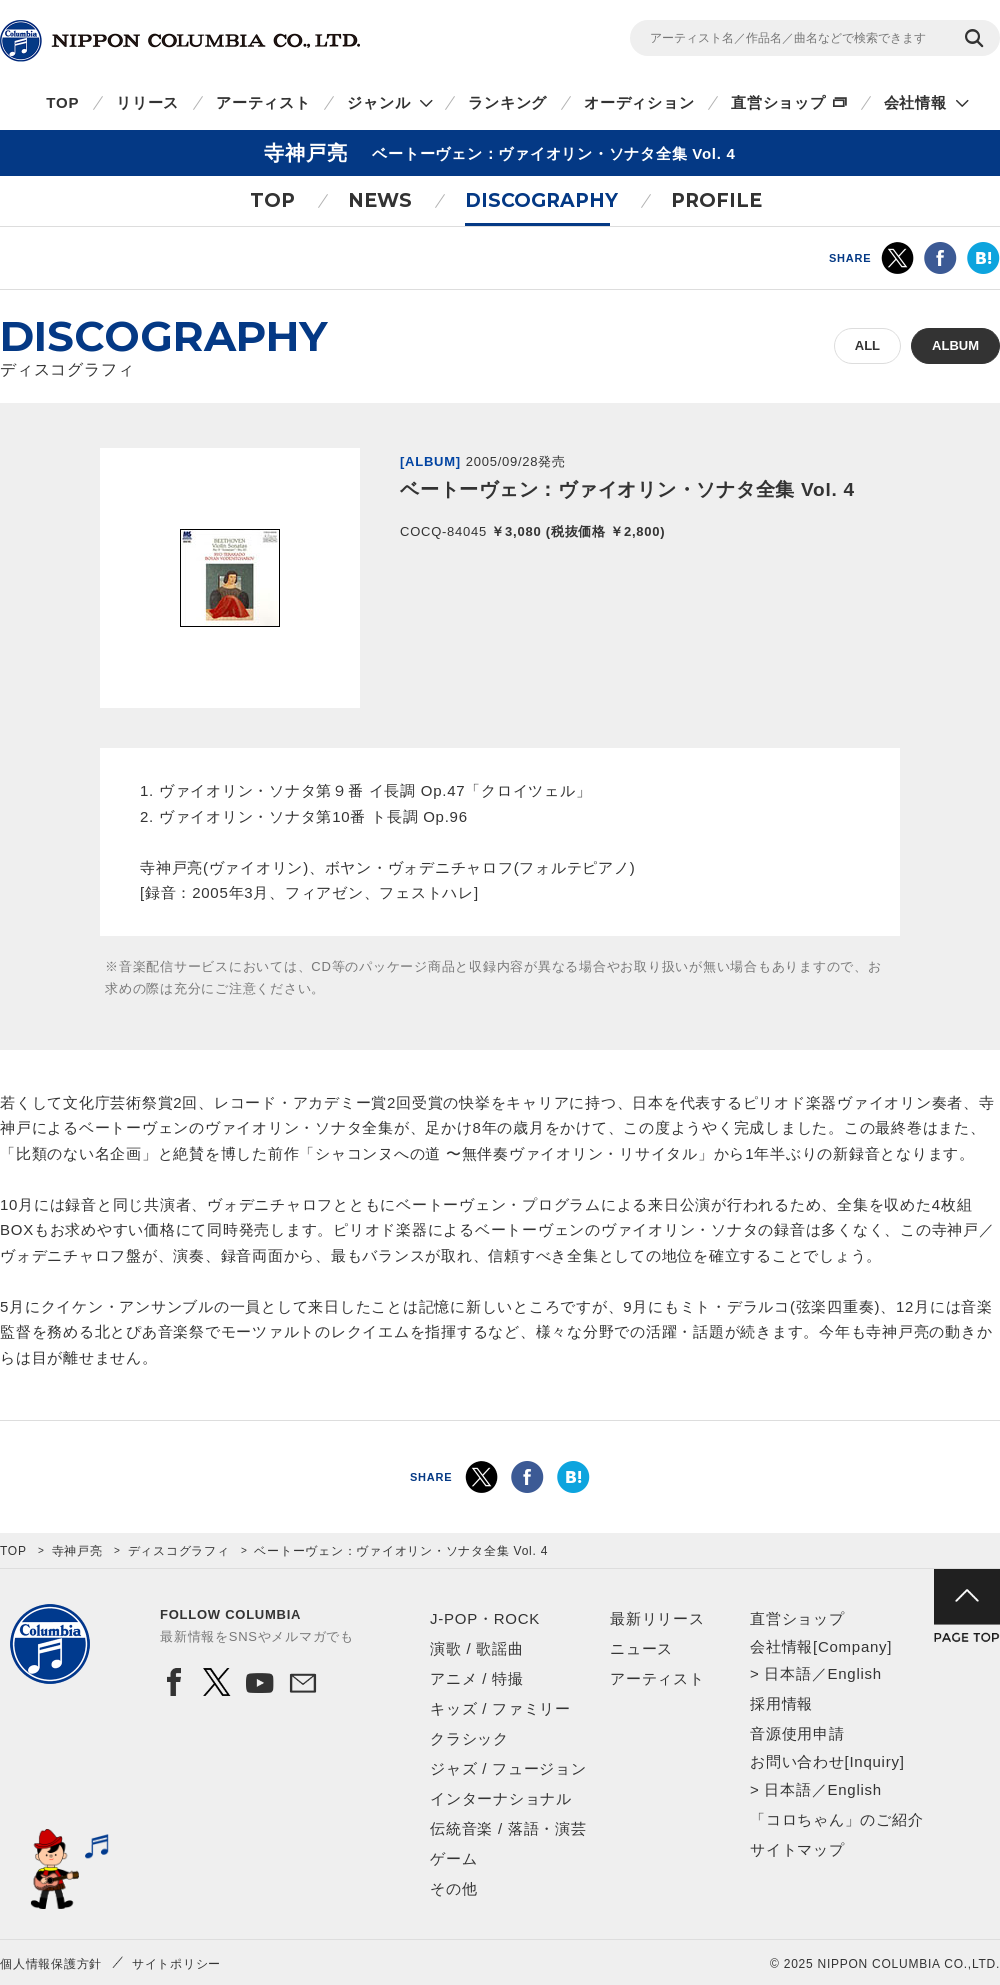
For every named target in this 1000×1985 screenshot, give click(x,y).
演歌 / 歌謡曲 (477, 1648)
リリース (147, 102)
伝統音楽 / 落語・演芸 (508, 1828)
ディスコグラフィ (179, 1551)
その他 (453, 1888)
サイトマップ (797, 1849)
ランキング (507, 102)
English (854, 1673)
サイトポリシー (176, 1964)
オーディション (639, 102)
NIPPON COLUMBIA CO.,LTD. (180, 41)
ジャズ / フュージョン (508, 1768)
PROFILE (716, 200)
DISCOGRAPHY (541, 200)
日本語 (787, 1673)
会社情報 (915, 102)
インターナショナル (501, 1798)
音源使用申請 (797, 1733)
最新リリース (657, 1618)
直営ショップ (778, 102)
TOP (62, 102)
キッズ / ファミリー (500, 1708)
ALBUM (955, 345)
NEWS (380, 200)
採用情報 (781, 1703)
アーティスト (263, 102)
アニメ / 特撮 (477, 1678)
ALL (867, 345)
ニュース (641, 1648)
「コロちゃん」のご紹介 (836, 1819)
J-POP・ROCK (485, 1618)
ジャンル (378, 102)
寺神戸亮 (77, 1551)
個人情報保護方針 (51, 1964)
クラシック (469, 1738)
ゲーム (453, 1858)
